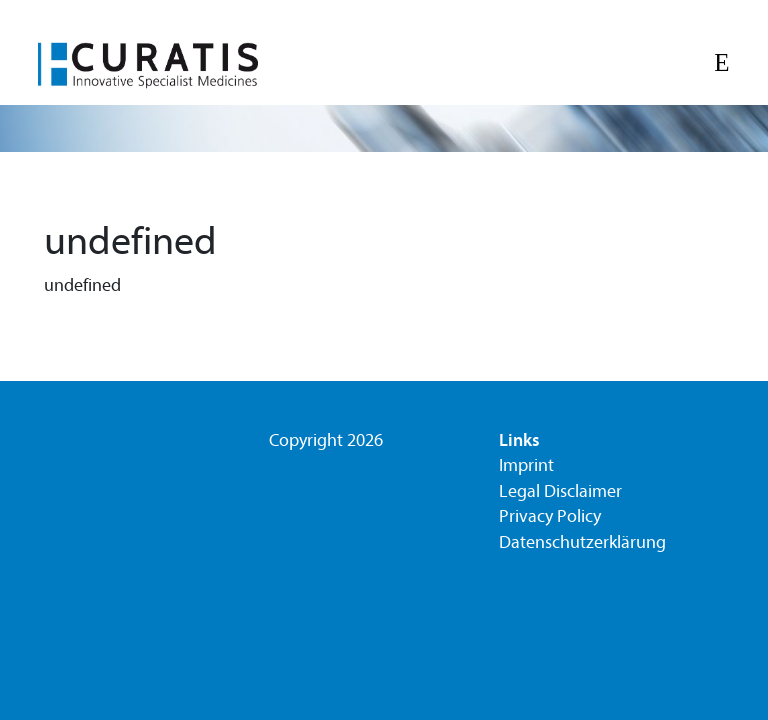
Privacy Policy (550, 516)
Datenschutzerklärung (582, 542)
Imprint (526, 465)
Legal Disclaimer (560, 491)
